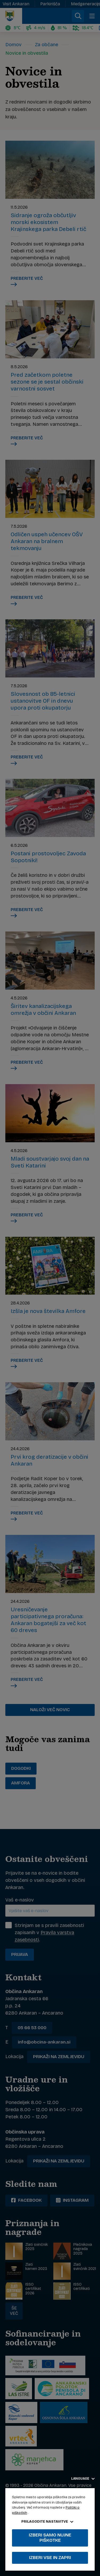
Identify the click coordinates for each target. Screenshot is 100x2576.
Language (83, 2478)
